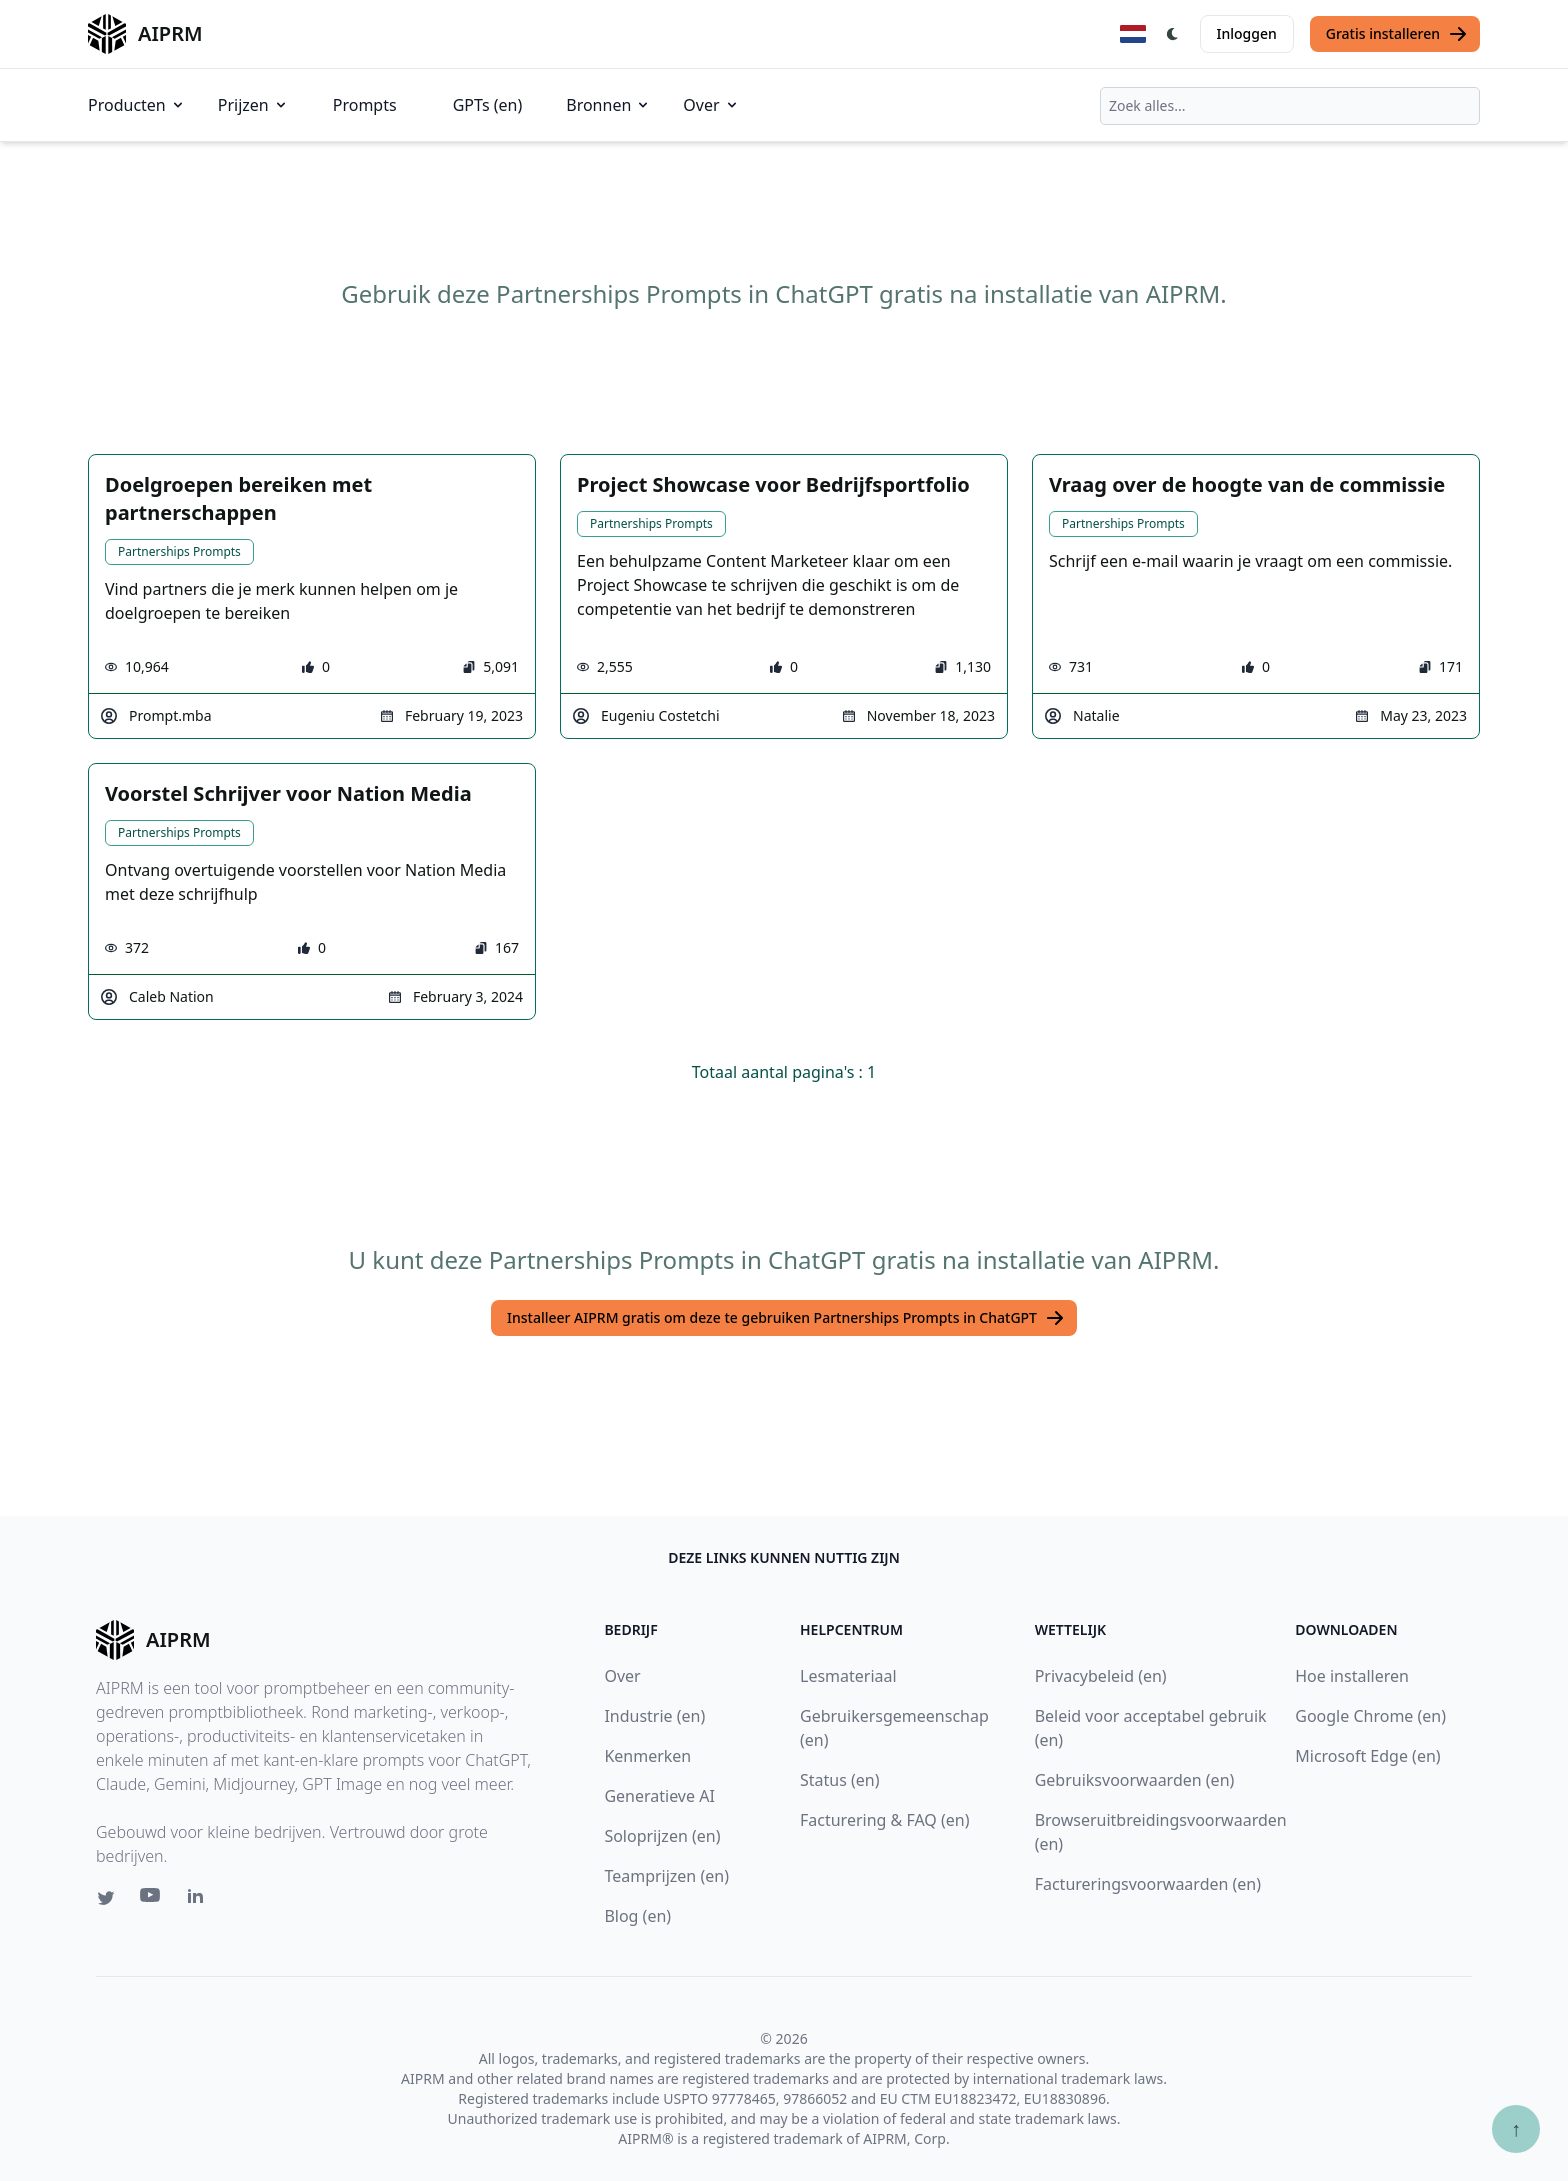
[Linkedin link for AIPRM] (200, 1900)
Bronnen (608, 105)
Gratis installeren (1397, 34)
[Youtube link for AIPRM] (152, 1900)
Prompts (365, 105)
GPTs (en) (488, 105)
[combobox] (1290, 106)
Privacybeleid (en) (1101, 1676)
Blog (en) (637, 1916)
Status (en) (840, 1780)
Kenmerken (647, 1756)
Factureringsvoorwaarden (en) (1148, 1884)
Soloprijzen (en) (662, 1836)
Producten (137, 105)
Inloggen (1247, 33)
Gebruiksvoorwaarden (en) (1135, 1780)
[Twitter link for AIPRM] (106, 1898)
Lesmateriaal (848, 1676)
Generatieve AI (659, 1796)
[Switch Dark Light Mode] (1173, 34)
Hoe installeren (1352, 1676)
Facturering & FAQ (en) (885, 1820)
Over (711, 105)
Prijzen (253, 105)
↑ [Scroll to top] (1516, 2128)
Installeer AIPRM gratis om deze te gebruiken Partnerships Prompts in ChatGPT (786, 1318)
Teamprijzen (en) (666, 1876)
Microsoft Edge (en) (1367, 1756)
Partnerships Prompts (179, 551)
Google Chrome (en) (1370, 1716)
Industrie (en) (654, 1716)
